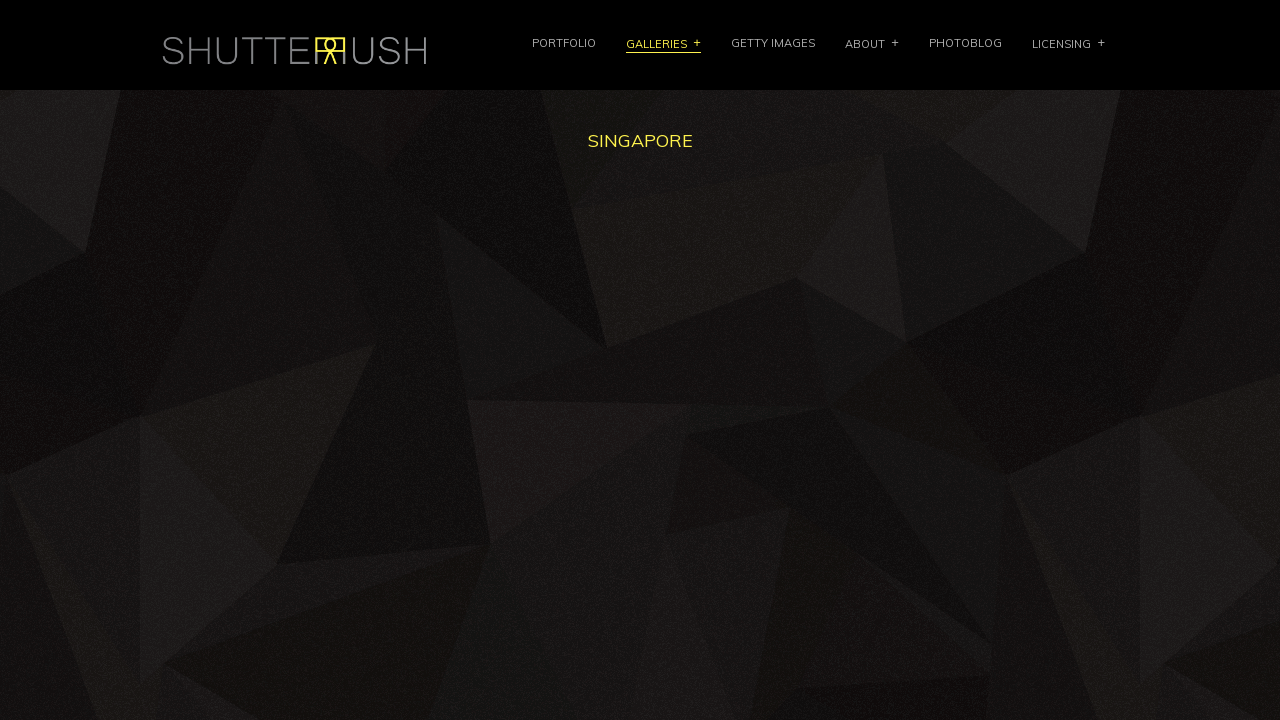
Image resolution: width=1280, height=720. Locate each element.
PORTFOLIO (564, 43)
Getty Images (773, 43)
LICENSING (1061, 44)
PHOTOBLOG (965, 43)
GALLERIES (656, 44)
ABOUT (865, 44)
